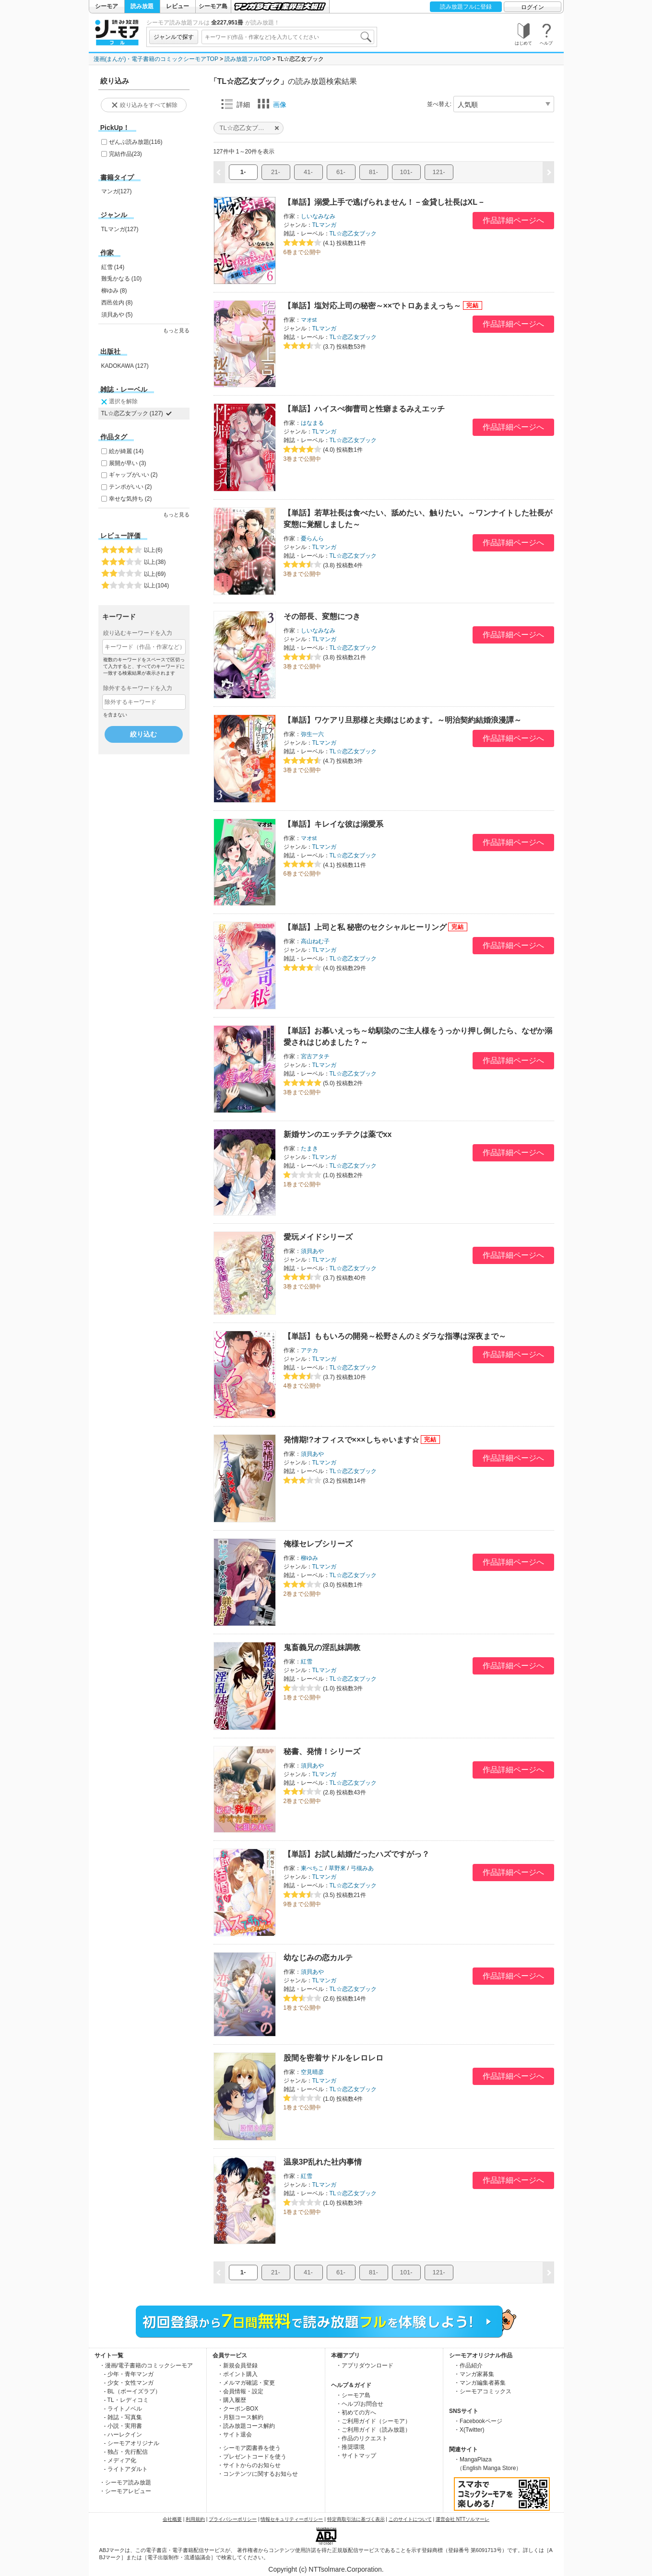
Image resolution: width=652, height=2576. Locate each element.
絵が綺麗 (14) (126, 451)
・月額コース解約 (240, 2417)
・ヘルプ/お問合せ (359, 2403)
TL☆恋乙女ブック (353, 233)
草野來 (337, 1868)
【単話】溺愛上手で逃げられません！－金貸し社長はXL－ (384, 202)
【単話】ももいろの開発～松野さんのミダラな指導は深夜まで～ (395, 1336)
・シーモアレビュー (125, 2491)
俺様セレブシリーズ (318, 1544)
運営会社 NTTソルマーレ (462, 2519)
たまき (309, 1148)
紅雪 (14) (113, 267)
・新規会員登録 (237, 2365)
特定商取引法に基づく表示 (356, 2519)
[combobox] (288, 37)
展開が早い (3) (127, 463)
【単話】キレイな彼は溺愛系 (333, 824)
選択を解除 (118, 402)
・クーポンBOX (237, 2408)
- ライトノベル (123, 2408)
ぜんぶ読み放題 (136, 142)
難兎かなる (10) (121, 278)
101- (406, 172)
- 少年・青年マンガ (129, 2374)
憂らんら (312, 538)
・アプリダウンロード (364, 2365)
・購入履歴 (231, 2400)
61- (340, 172)
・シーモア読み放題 (125, 2482)
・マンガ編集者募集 (480, 2382)
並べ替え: (439, 104)
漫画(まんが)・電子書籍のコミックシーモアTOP (156, 59)
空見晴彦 (312, 2072)
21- (275, 172)
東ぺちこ (312, 1868)
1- (243, 172)
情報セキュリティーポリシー (292, 2519)
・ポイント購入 (237, 2374)
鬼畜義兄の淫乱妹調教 (322, 1647)
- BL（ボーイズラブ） (132, 2391)
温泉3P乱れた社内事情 (323, 2162)
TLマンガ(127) (120, 229)
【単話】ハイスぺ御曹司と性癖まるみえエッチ (364, 409)
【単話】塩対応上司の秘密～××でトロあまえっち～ (373, 306)
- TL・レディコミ (126, 2400)
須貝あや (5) (117, 314)
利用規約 (195, 2519)
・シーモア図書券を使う (249, 2448)
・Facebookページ (478, 2421)
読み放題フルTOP (248, 59)
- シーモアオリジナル (131, 2443)
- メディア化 (120, 2460)
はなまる (312, 423)
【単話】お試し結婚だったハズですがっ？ (356, 1854)
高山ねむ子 (315, 941)
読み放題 (142, 6)
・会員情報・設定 (240, 2391)
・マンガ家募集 (474, 2374)
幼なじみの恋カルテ (318, 1958)
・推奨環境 (350, 2447)
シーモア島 (213, 6)
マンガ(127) (116, 191)
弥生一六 (312, 734)
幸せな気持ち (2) (130, 498)
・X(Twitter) (469, 2429)
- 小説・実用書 (123, 2426)
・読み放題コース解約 (246, 2426)
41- (308, 172)
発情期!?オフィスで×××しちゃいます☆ (351, 1440)
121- (438, 172)
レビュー (177, 6)
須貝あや (312, 1251)
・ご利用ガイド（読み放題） (373, 2429)
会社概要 (172, 2519)
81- (373, 172)
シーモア (106, 6)
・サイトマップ (356, 2455)
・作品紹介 (468, 2365)
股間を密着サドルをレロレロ (333, 2058)
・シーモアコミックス (482, 2391)
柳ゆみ (309, 1558)
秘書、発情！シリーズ (322, 1751)
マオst (309, 319)
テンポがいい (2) (130, 486)
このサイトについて (410, 2519)
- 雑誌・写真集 (123, 2417)
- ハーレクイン (123, 2434)
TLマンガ (324, 225)
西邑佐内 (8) (117, 302)
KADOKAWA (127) (125, 366)
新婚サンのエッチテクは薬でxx (338, 1134)
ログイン (532, 7)
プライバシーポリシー (233, 2519)
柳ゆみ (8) (114, 290)
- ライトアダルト (126, 2469)
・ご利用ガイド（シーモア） (373, 2421)
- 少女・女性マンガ (129, 2382)
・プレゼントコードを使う (251, 2456)
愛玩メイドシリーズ (318, 1237)
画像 (272, 104)
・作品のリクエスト (362, 2438)
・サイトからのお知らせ (249, 2465)
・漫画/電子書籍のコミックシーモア (146, 2365)
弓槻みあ (362, 1868)
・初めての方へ (356, 2412)
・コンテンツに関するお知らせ (257, 2474)
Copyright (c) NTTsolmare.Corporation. (325, 2569)
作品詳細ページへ (513, 220)
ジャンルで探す (174, 37)
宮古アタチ (315, 1056)
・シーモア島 (353, 2395)
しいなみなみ (318, 216)
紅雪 (306, 1661)
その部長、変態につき (322, 616)
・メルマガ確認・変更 (246, 2382)
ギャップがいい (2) (133, 474)
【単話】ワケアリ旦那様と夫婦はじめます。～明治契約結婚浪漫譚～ (403, 720)
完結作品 (125, 154)
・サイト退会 (234, 2434)
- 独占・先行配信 (126, 2451)
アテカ (309, 1350)
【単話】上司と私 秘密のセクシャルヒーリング (365, 927)
